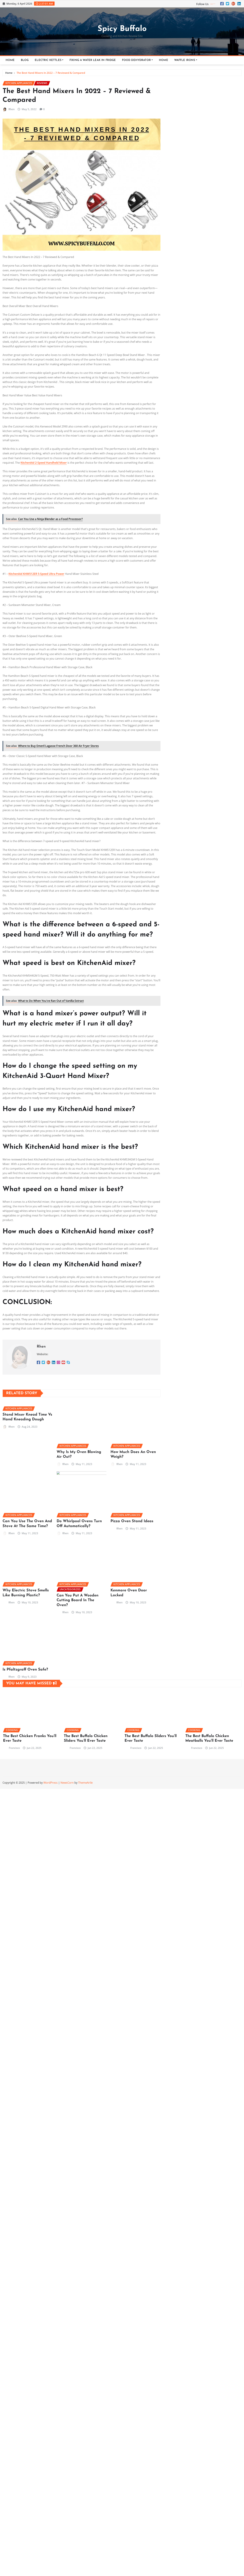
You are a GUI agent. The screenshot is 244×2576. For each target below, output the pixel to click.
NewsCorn (67, 1782)
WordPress (50, 1782)
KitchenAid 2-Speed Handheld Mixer (44, 637)
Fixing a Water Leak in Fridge (92, 60)
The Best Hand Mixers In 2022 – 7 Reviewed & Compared (51, 73)
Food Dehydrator (137, 60)
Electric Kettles (49, 60)
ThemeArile (85, 1782)
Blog (25, 60)
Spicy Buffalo (122, 29)
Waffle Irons (185, 60)
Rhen (11, 283)
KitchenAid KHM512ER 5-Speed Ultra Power (36, 748)
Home (10, 60)
